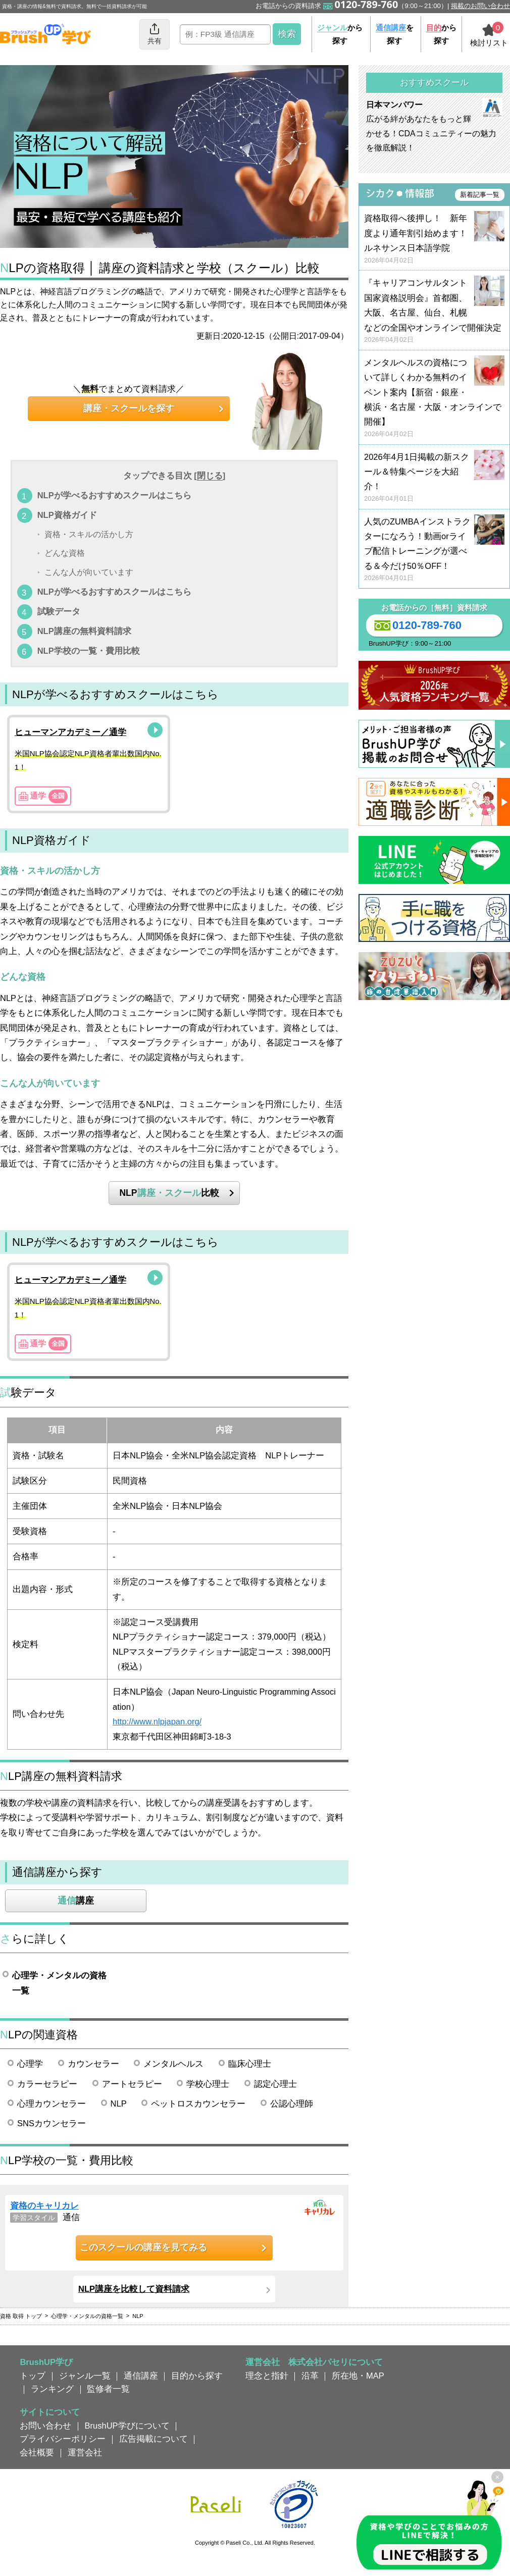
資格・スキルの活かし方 (88, 535)
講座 (76, 1901)
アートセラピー (132, 2083)
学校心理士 (207, 2083)
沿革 (310, 2375)
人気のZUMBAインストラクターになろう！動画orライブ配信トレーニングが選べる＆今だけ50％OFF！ (434, 550)
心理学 (30, 2063)
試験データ (58, 611)
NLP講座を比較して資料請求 (133, 2288)
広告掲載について (153, 2438)
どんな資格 (64, 553)
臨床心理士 (249, 2063)
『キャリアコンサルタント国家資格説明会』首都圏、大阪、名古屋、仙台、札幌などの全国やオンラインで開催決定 (434, 311)
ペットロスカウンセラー (198, 2103)
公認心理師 (291, 2103)
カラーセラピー (47, 2083)
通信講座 (141, 2375)
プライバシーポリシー (63, 2438)
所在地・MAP (358, 2375)
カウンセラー (93, 2063)
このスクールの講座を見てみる (143, 2247)
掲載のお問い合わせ (480, 6)
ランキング (52, 2388)
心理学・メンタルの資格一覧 (59, 1982)
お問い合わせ (45, 2425)
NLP (119, 2103)
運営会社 (85, 2452)
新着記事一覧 (479, 194)
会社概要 (37, 2452)
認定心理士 (275, 2083)
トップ (32, 2375)
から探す (340, 34)
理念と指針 (266, 2375)
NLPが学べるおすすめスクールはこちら (114, 495)
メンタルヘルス (173, 2063)
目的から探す (197, 2375)
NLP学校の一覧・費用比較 (88, 650)
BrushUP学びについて (127, 2425)
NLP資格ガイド (67, 514)
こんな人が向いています (88, 572)
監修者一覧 (108, 2388)
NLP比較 (169, 1193)
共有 (154, 33)
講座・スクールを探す (128, 408)
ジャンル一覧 (85, 2375)
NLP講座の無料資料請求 (84, 631)
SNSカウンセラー (51, 2123)
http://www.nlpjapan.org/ (157, 1721)
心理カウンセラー (51, 2103)
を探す (395, 34)
